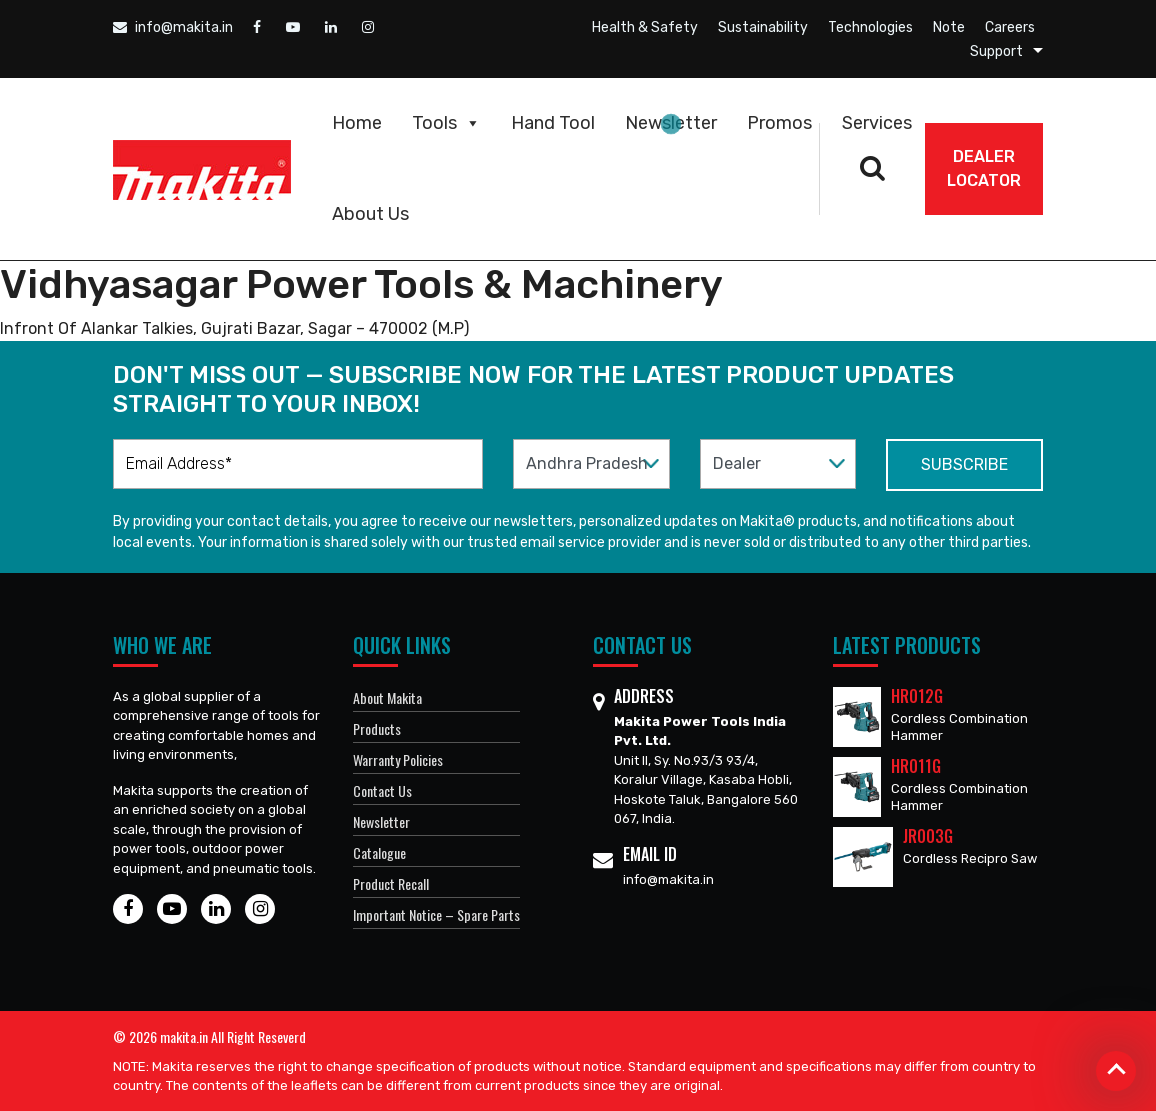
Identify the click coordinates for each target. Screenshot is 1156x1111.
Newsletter (671, 123)
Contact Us (382, 790)
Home (357, 123)
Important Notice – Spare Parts (436, 914)
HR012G (917, 696)
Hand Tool (553, 123)
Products (377, 728)
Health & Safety (645, 27)
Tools (446, 123)
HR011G (916, 766)
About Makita (387, 697)
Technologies (870, 27)
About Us (370, 214)
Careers (1010, 27)
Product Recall (391, 883)
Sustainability (763, 27)
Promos (779, 123)
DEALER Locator (984, 168)
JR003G (928, 836)
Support (996, 51)
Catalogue (379, 852)
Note (949, 27)
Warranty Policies (398, 759)
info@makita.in (173, 27)
